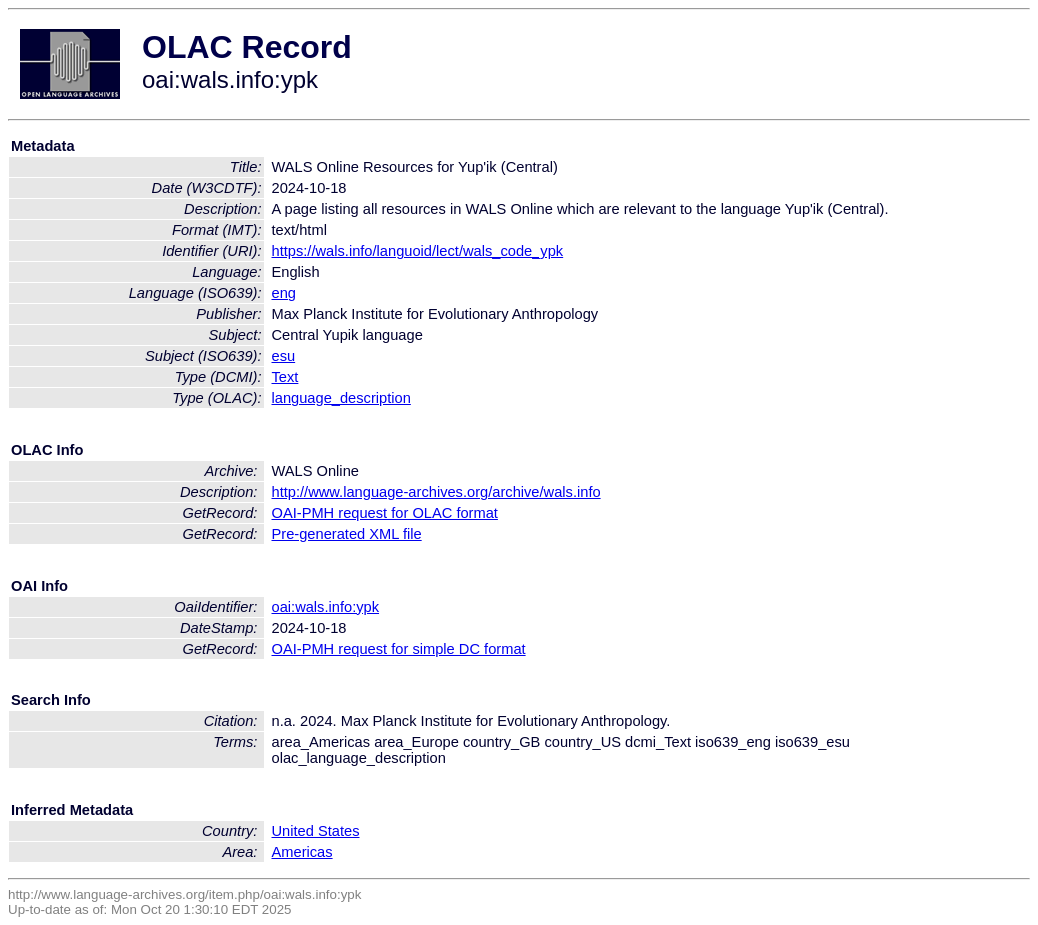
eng (284, 293)
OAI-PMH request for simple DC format (399, 649)
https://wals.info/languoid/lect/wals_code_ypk (418, 251)
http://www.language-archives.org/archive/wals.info (436, 492)
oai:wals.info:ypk (326, 607)
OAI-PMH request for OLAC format (385, 513)
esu (284, 356)
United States (316, 831)
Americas (302, 852)
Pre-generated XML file (347, 534)
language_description (341, 398)
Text (285, 377)
